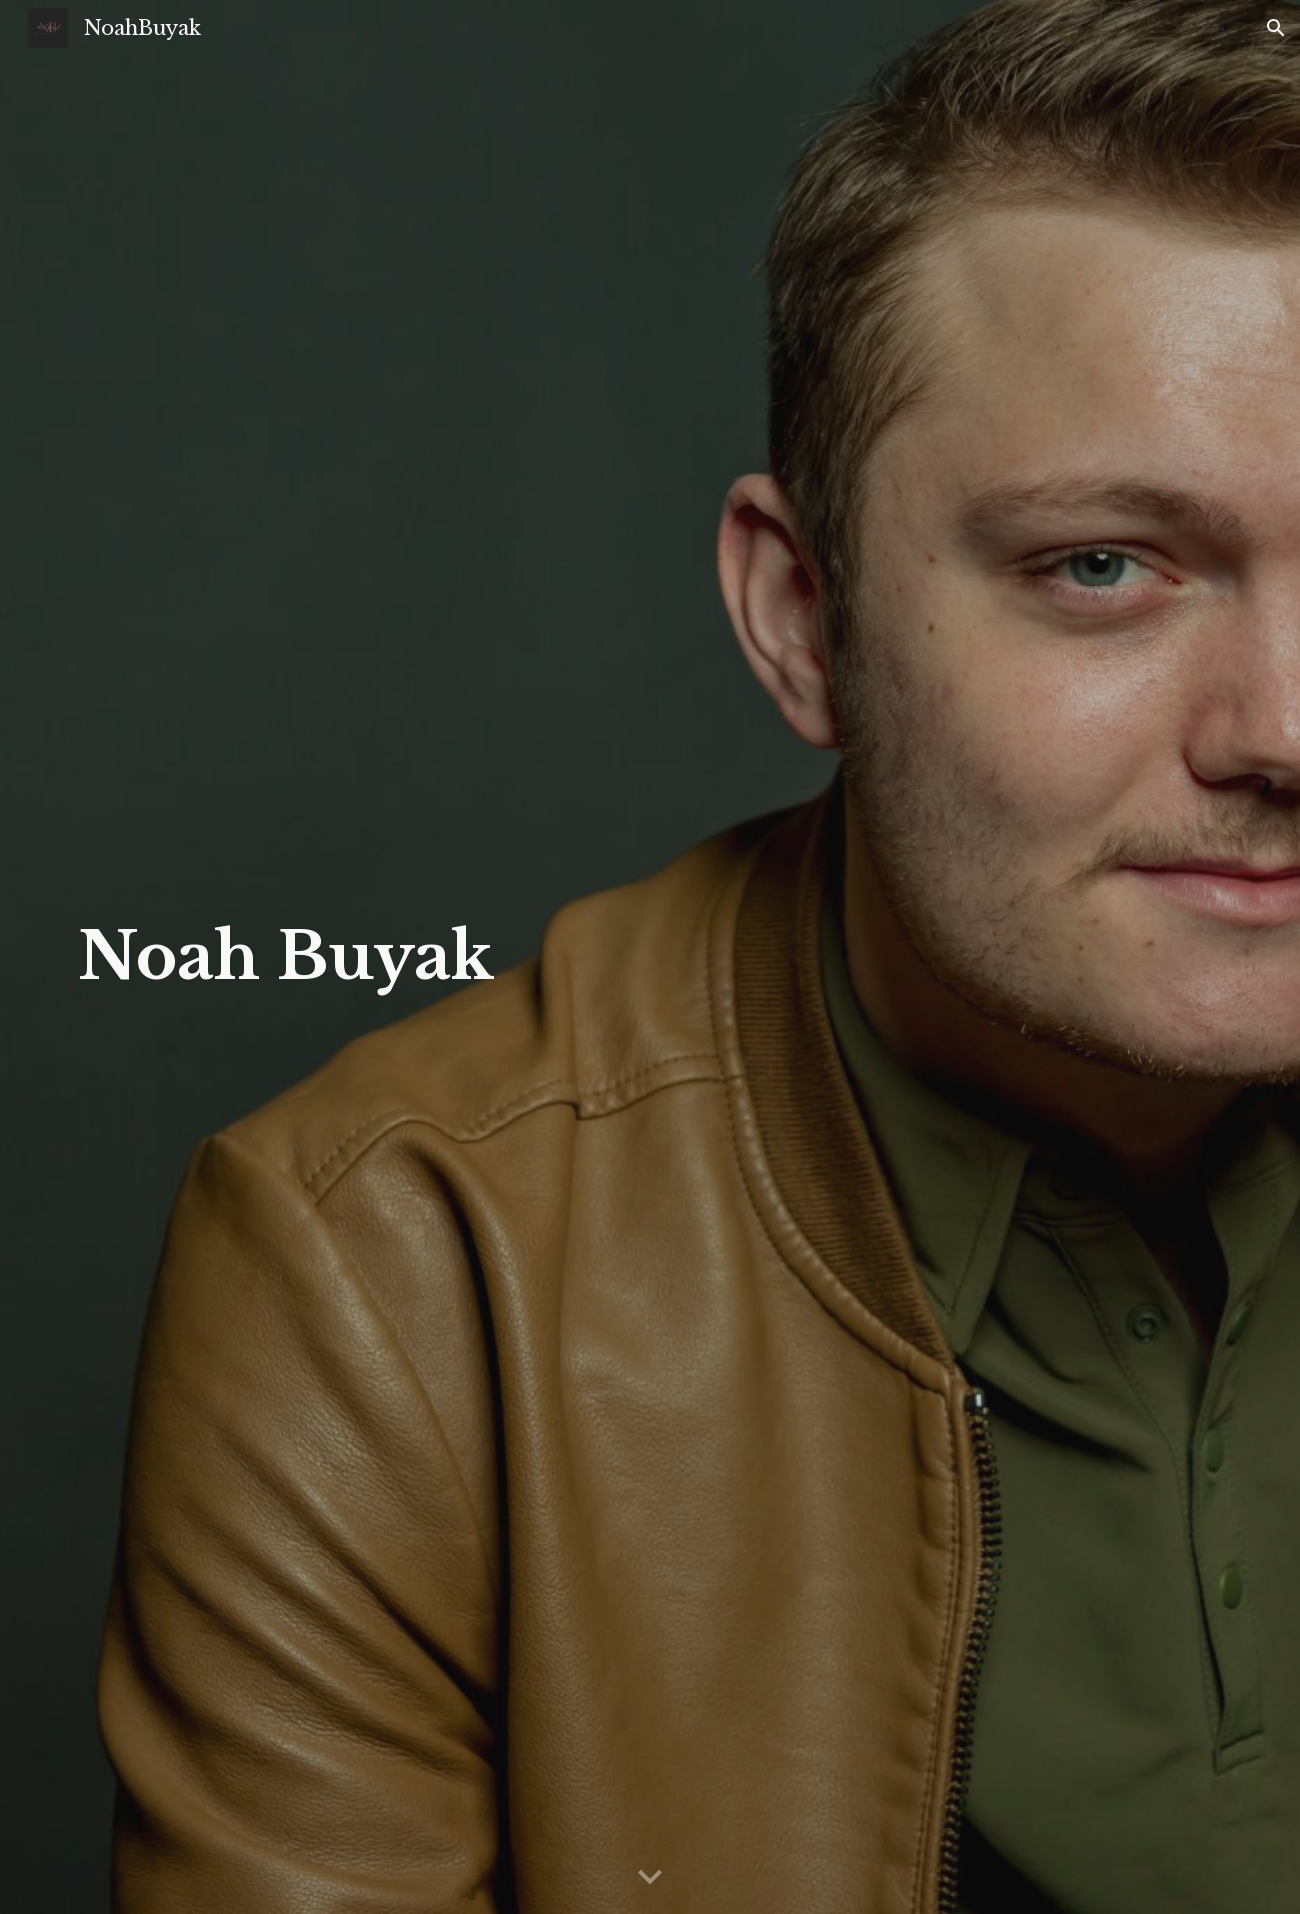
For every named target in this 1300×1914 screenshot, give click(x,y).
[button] (1276, 28)
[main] (304, 957)
